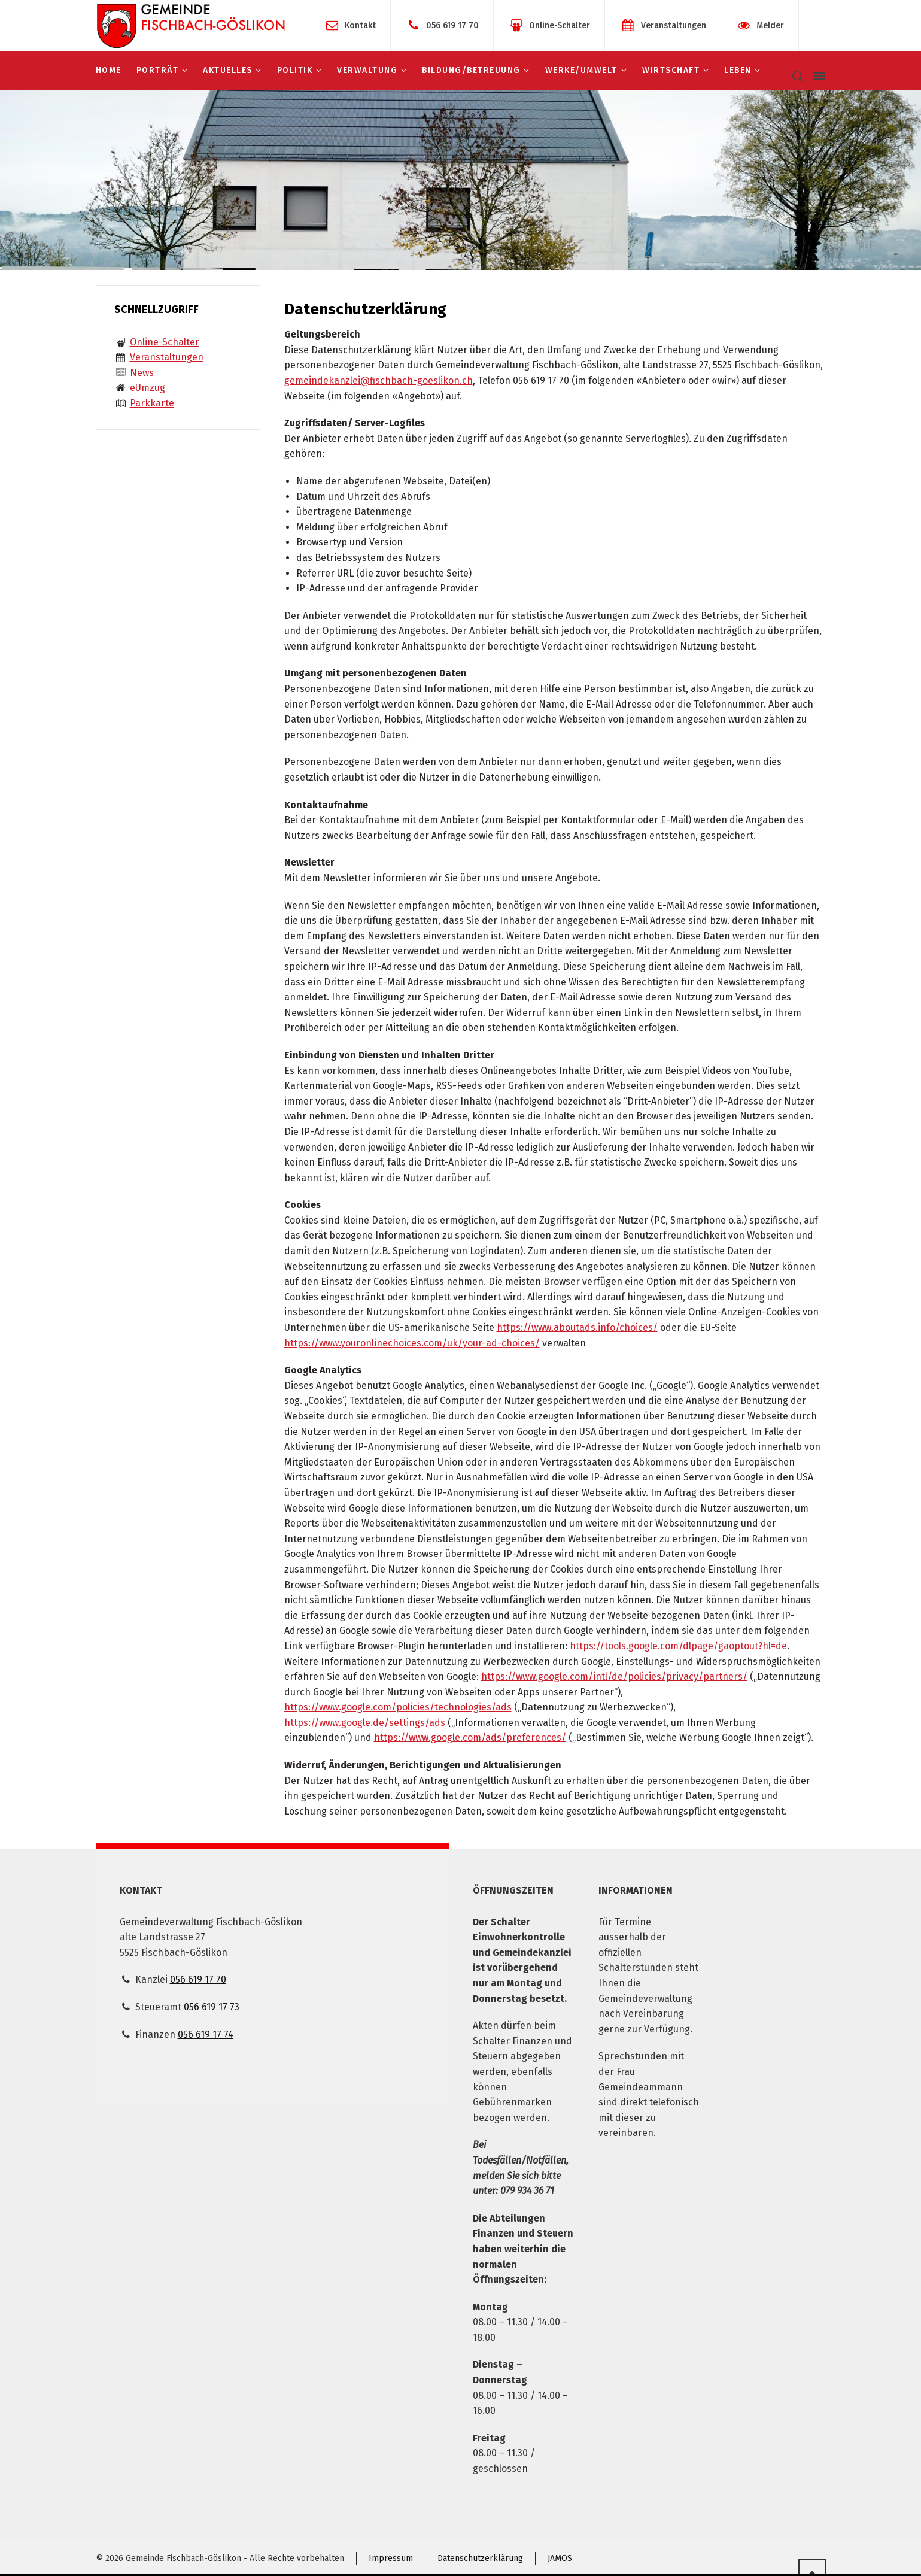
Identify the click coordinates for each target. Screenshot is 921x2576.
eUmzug (147, 387)
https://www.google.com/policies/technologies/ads (398, 1707)
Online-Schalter (559, 25)
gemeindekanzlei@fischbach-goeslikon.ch (378, 380)
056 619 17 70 (452, 25)
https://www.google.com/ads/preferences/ (470, 1737)
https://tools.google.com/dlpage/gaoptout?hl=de (678, 1646)
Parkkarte (152, 403)
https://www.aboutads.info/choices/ (577, 1327)
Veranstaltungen (673, 25)
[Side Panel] (817, 76)
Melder (770, 25)
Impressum (391, 2558)
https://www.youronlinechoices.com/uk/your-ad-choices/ (412, 1343)
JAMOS (560, 2558)
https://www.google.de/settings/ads (364, 1722)
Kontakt (360, 25)
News (142, 372)
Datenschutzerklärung (480, 2558)
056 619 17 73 (211, 2007)
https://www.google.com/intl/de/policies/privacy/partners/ (614, 1676)
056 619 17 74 (205, 2034)
